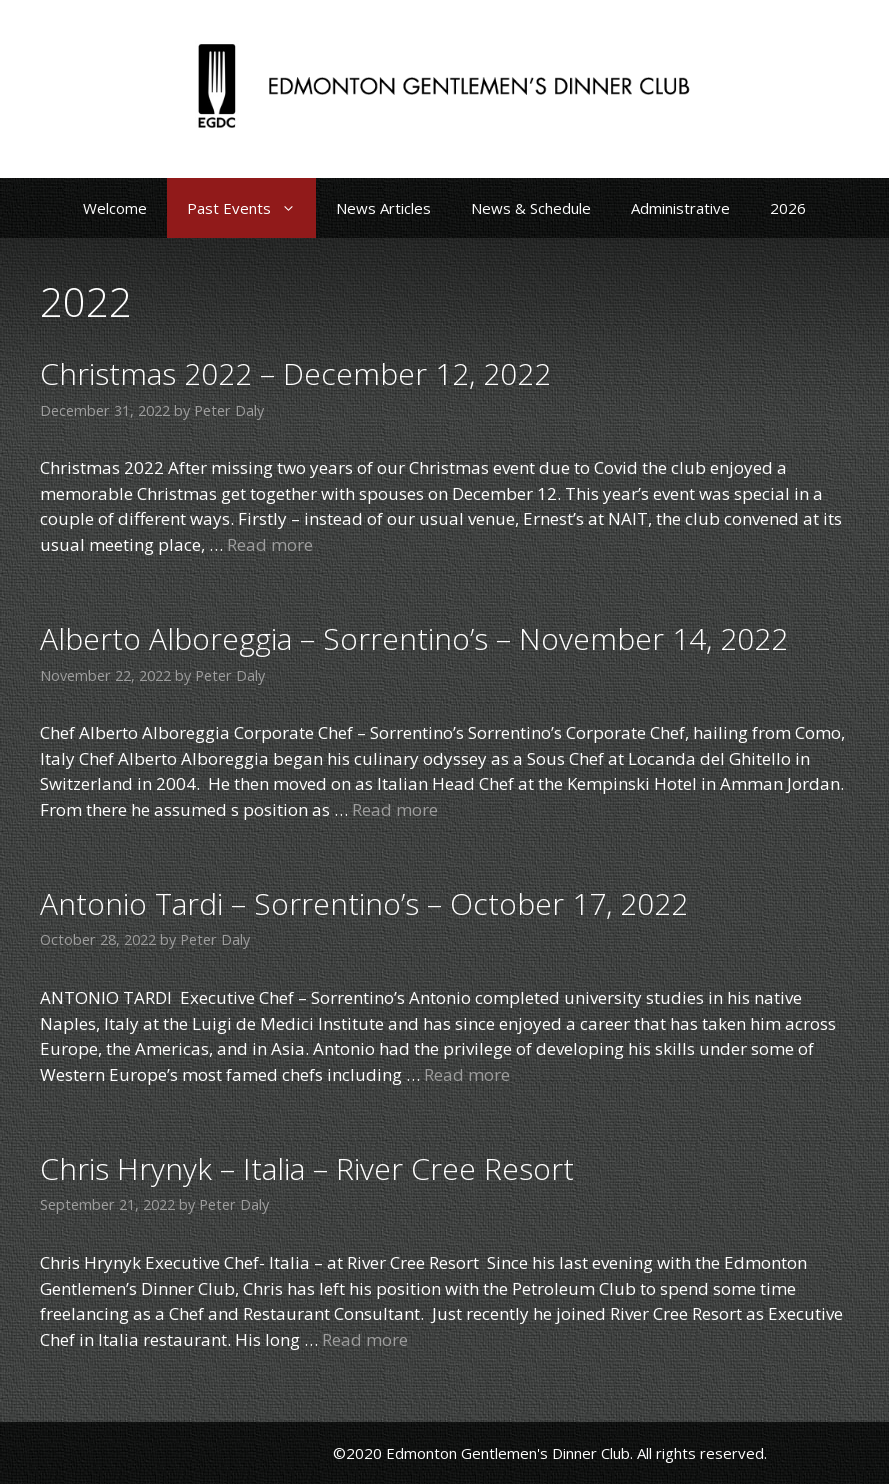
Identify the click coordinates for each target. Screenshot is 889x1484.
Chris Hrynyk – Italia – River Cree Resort (307, 1168)
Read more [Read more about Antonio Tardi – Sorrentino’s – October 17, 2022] (467, 1074)
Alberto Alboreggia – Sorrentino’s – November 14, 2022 (414, 638)
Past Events (251, 208)
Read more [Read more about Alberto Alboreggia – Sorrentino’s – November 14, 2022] (395, 809)
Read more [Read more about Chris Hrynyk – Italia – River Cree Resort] (365, 1339)
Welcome (115, 208)
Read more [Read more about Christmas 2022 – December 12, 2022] (270, 544)
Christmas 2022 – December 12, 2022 (295, 373)
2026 (788, 208)
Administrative (680, 208)
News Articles (383, 208)
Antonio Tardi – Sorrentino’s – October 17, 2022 (364, 903)
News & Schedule (531, 208)
